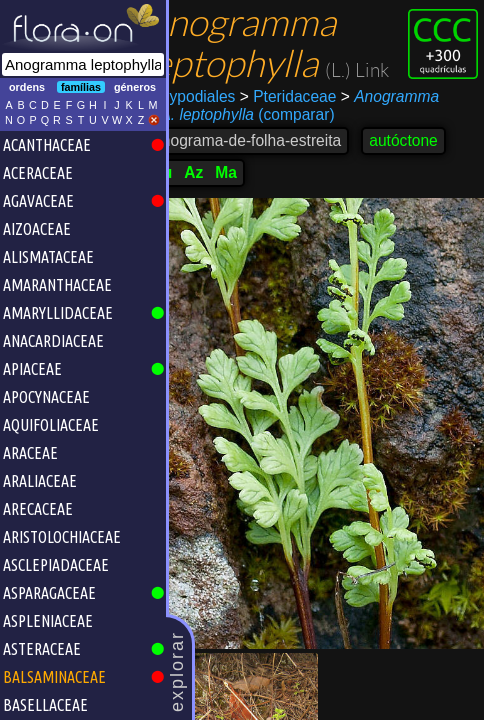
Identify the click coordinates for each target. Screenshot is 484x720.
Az (222, 213)
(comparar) (270, 156)
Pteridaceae (317, 137)
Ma (255, 213)
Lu (191, 213)
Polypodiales (220, 137)
